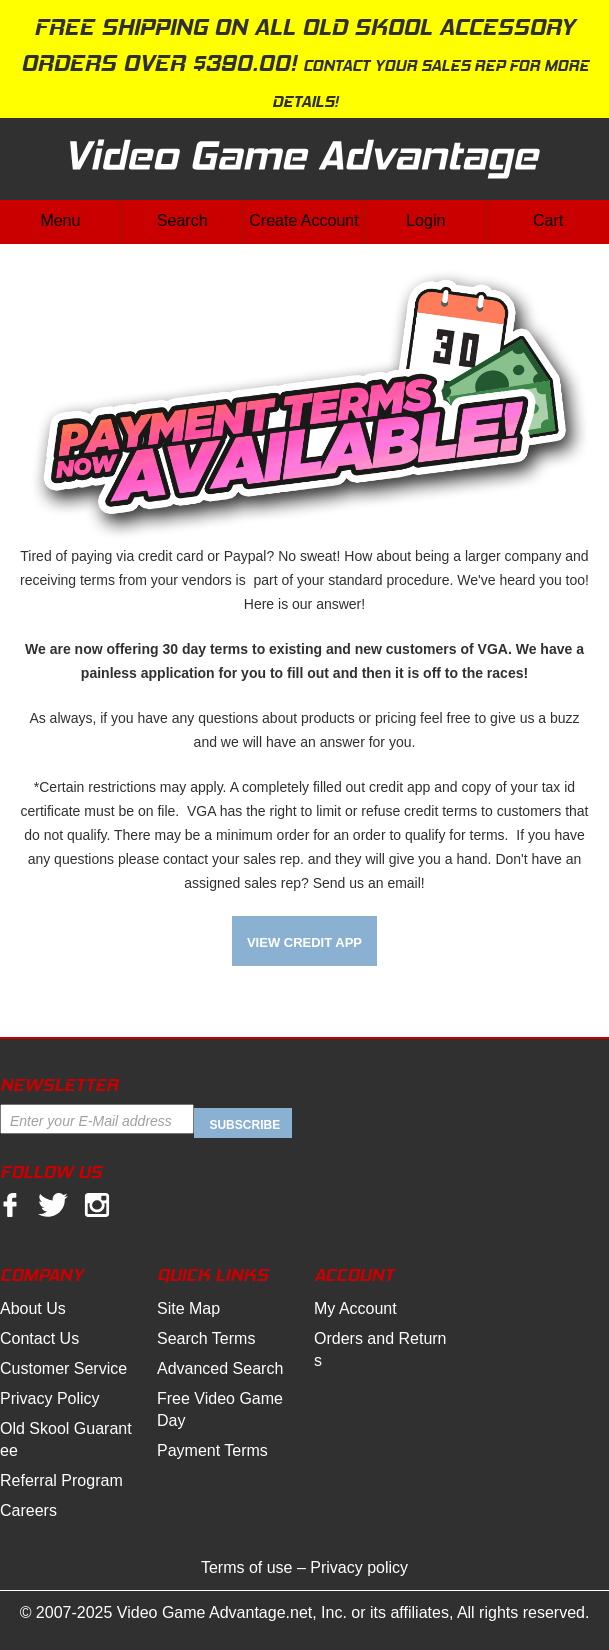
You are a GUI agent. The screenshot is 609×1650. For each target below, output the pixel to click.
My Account (355, 1308)
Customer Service (63, 1368)
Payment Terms (212, 1450)
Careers (28, 1510)
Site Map (188, 1308)
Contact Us (39, 1338)
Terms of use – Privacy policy (304, 1567)
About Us (33, 1308)
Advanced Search (220, 1368)
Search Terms (206, 1338)
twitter (53, 1206)
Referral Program (61, 1480)
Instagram (97, 1206)
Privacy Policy (50, 1398)
